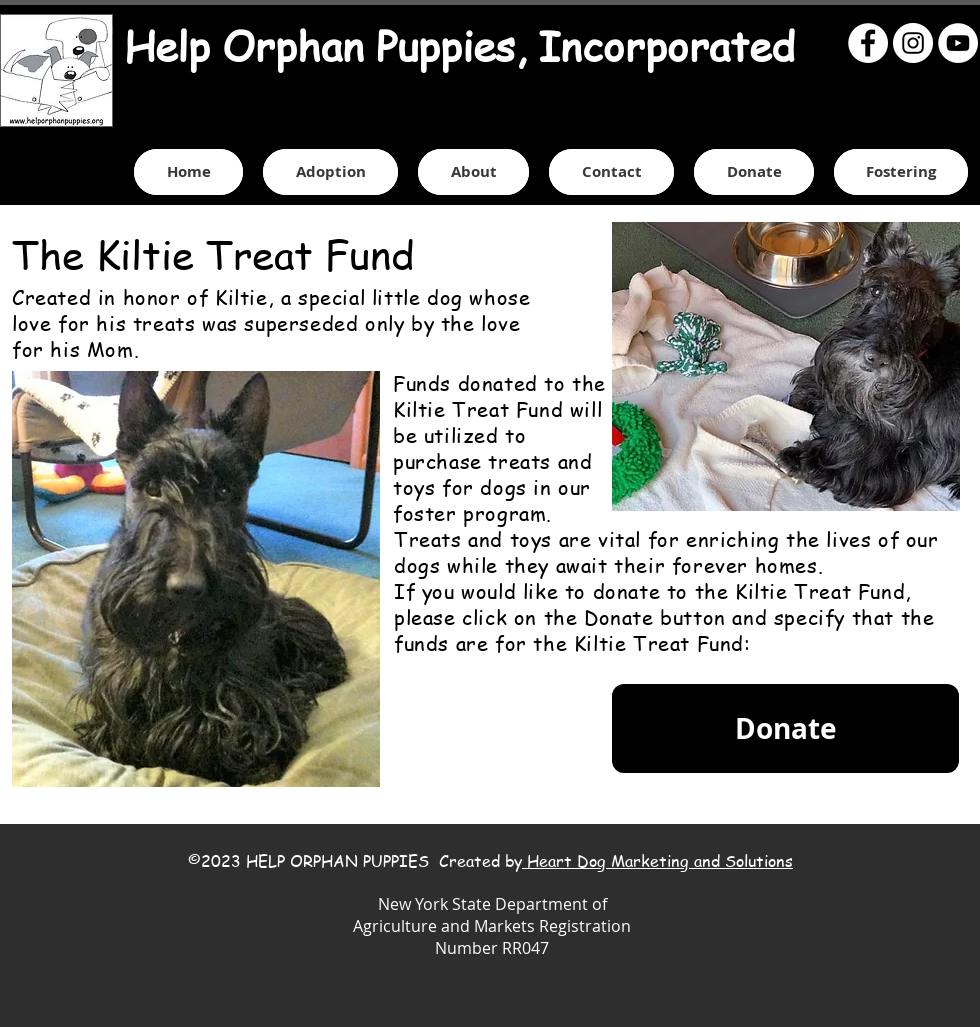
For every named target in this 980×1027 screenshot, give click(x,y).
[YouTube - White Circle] (958, 43)
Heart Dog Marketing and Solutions (657, 861)
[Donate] (785, 728)
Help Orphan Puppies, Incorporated (459, 45)
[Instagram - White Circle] (913, 43)
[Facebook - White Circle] (868, 43)
